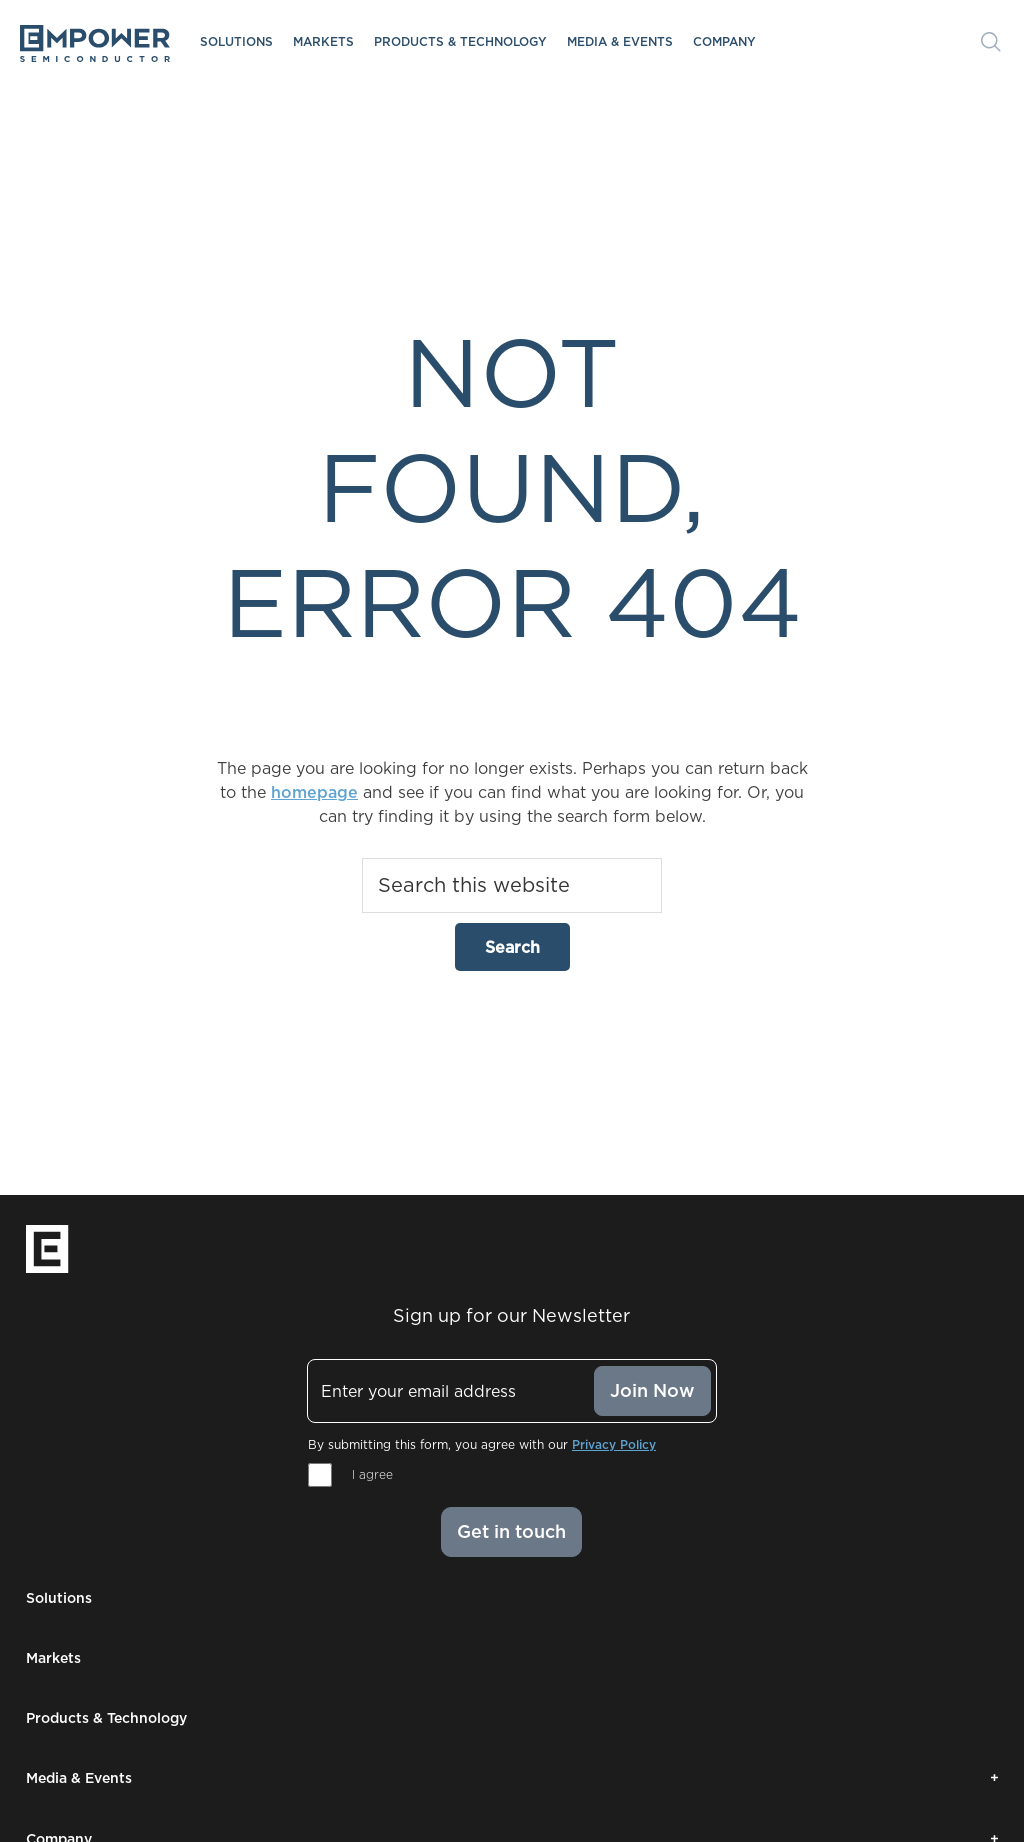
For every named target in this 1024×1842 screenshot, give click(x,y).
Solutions (236, 41)
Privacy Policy (614, 1444)
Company (724, 41)
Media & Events (620, 41)
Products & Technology (460, 41)
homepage (314, 792)
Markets (323, 41)
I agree (372, 1474)
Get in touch (511, 1531)
